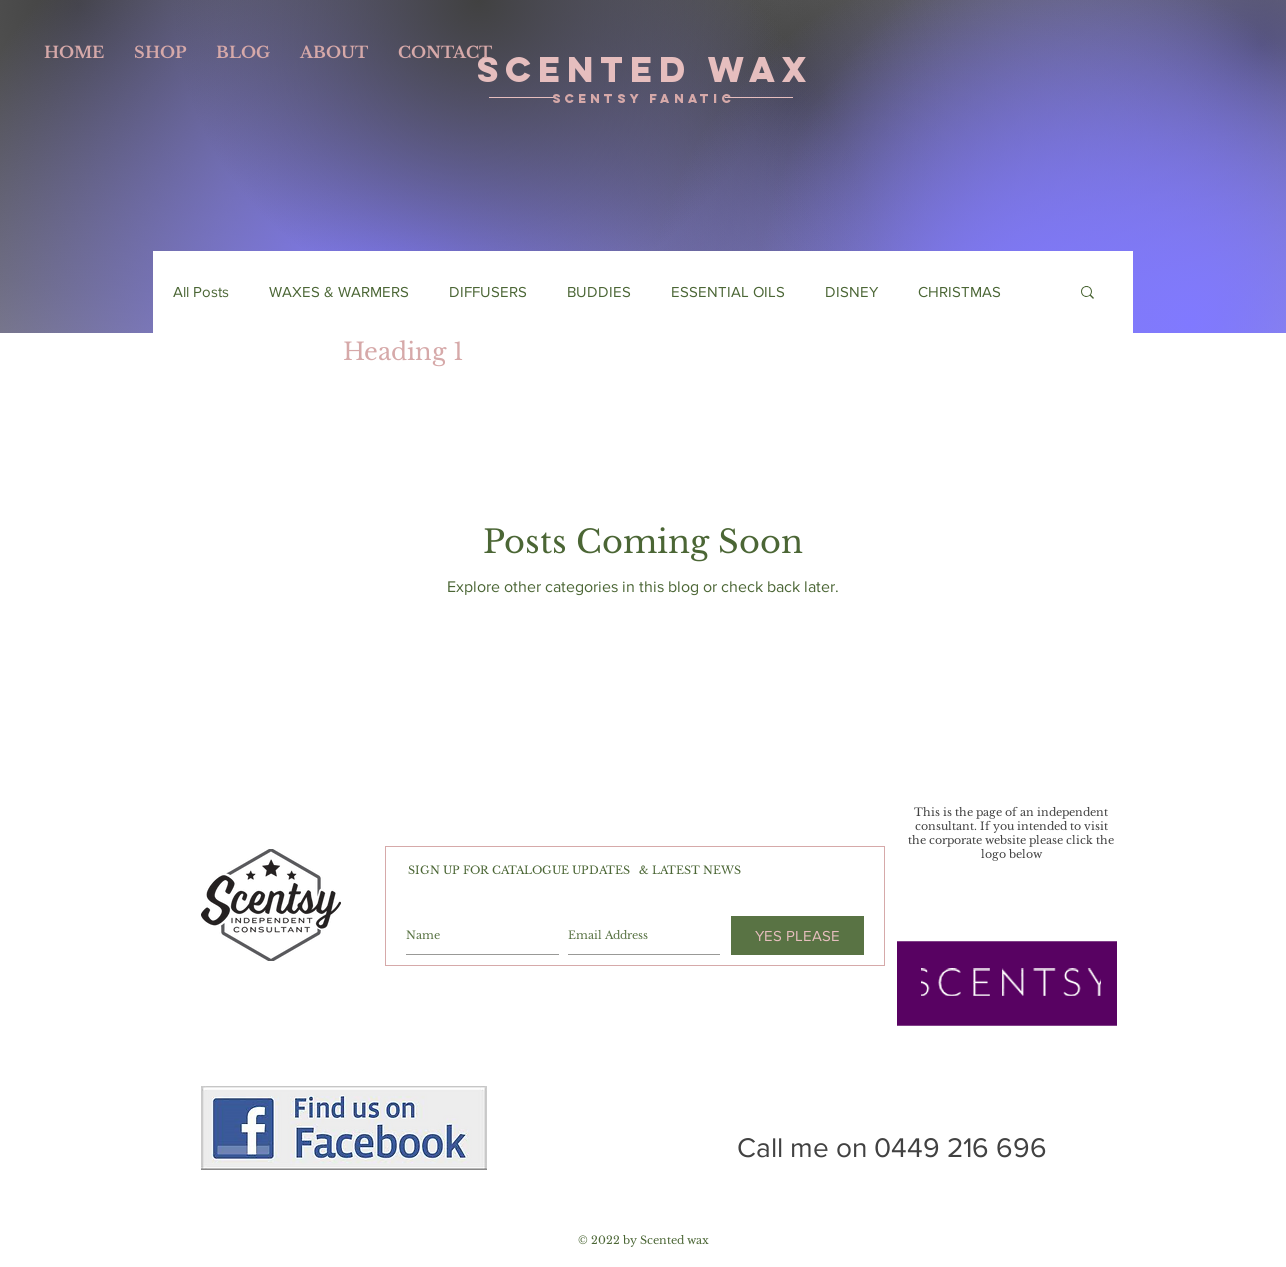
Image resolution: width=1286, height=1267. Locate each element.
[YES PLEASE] (797, 935)
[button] (1087, 293)
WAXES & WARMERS (339, 291)
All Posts (201, 291)
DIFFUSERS (488, 291)
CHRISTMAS (959, 291)
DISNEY (851, 291)
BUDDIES (599, 291)
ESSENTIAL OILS (728, 291)
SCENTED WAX (645, 69)
